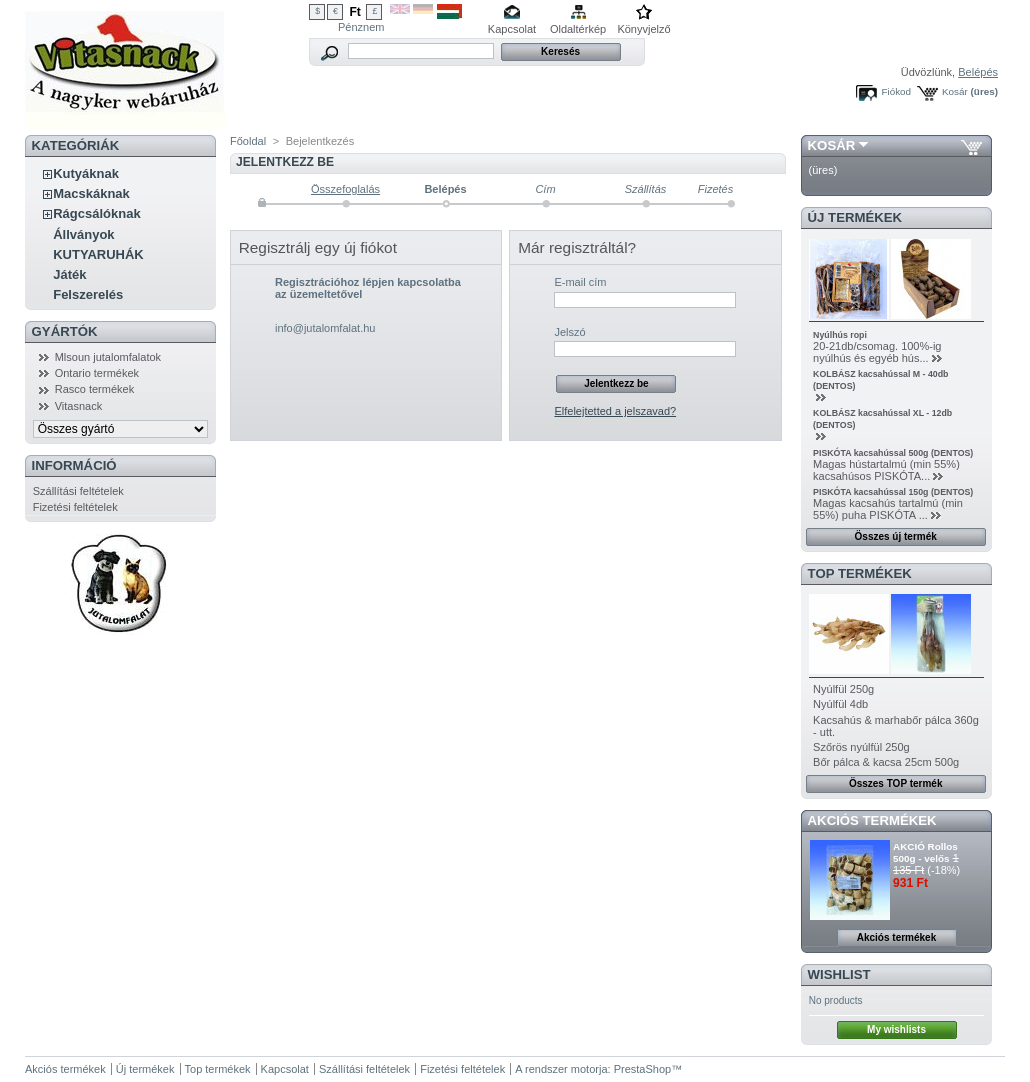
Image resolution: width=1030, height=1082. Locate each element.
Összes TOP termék (896, 783)
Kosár (955, 91)
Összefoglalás (345, 189)
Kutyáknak (86, 173)
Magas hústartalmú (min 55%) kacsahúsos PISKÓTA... (886, 470)
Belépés (978, 72)
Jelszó (569, 332)
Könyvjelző (643, 29)
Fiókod (896, 91)
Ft (354, 12)
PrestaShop (642, 1069)
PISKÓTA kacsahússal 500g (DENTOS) (893, 453)
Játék (69, 274)
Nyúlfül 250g (843, 689)
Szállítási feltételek (78, 491)
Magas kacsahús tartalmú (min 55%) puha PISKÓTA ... (888, 509)
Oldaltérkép (578, 29)
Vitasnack (79, 406)
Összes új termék (896, 536)
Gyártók (65, 331)
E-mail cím (580, 282)
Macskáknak (91, 193)
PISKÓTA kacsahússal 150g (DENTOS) (893, 492)
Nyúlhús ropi (840, 335)
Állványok (83, 234)
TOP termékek (860, 573)
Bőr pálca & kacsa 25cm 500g (886, 762)
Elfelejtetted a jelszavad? (615, 411)
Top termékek (218, 1069)
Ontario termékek (97, 373)
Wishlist (839, 974)
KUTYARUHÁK (98, 254)
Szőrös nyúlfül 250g (861, 747)
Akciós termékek (872, 820)
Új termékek (855, 217)
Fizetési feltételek (75, 507)
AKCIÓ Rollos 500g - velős (925, 852)
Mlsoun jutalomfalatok (108, 357)
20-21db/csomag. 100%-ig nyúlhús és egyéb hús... (877, 352)
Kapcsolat (512, 29)
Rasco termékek (94, 389)
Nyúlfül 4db (840, 704)
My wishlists (896, 1029)
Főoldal (248, 141)
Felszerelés (88, 294)
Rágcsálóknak (96, 213)
